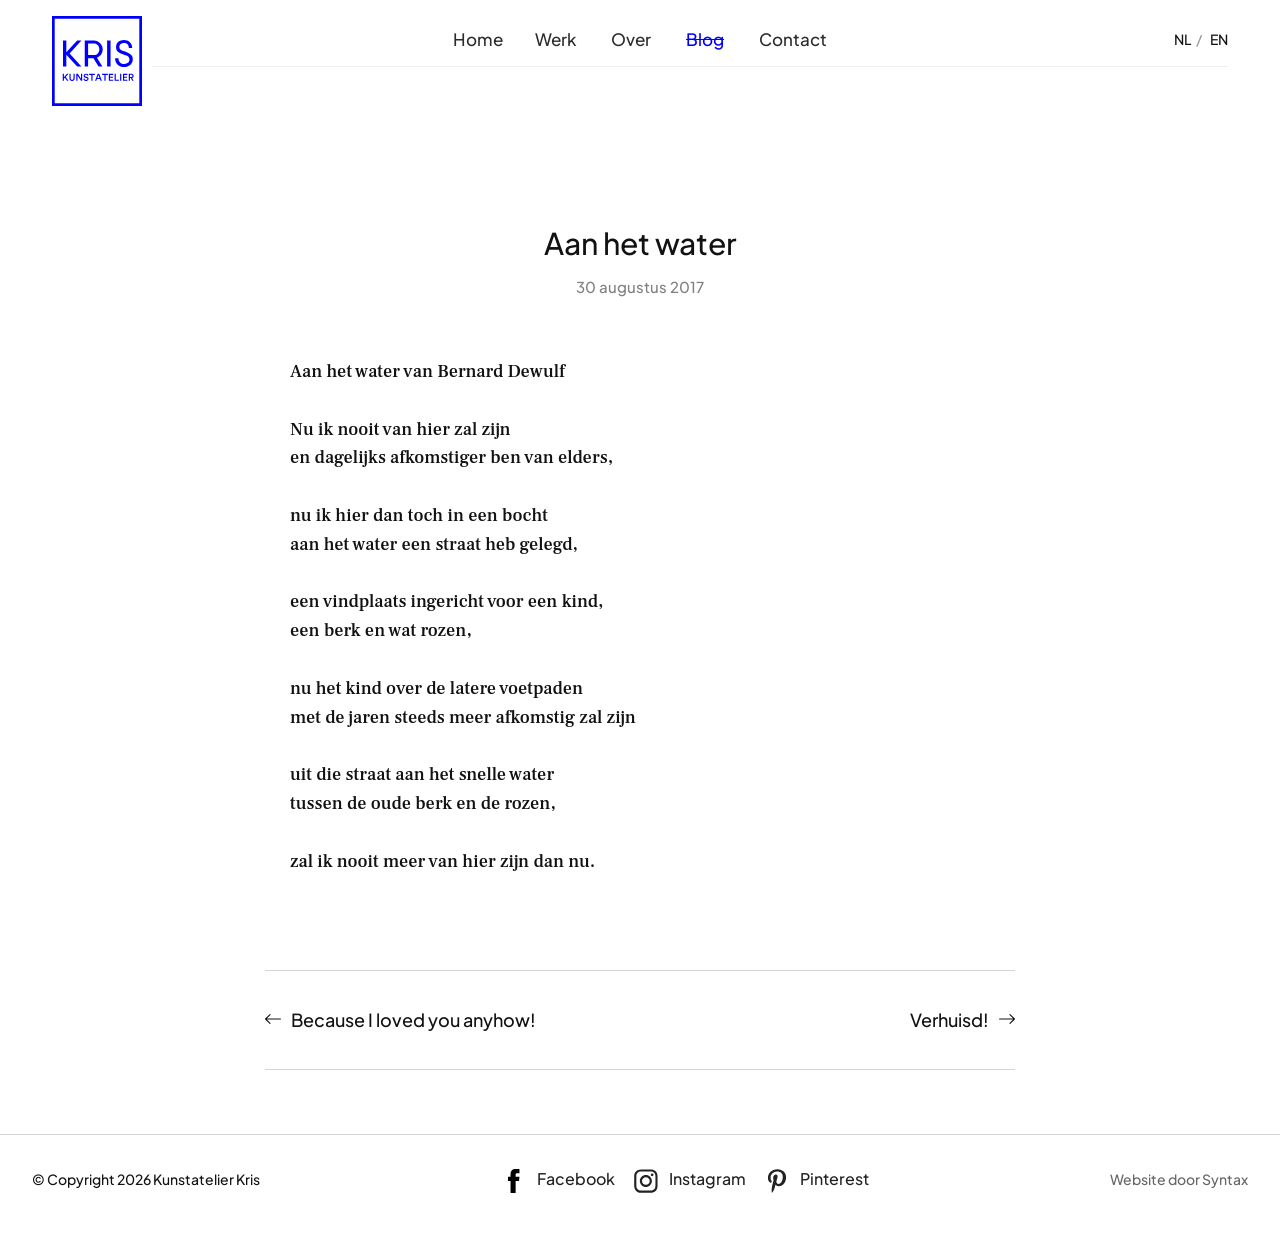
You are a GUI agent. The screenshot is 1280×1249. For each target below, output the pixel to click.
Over (631, 39)
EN (1219, 39)
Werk (555, 39)
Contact (793, 39)
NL (1182, 39)
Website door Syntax (1179, 1179)
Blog (705, 39)
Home (478, 39)
